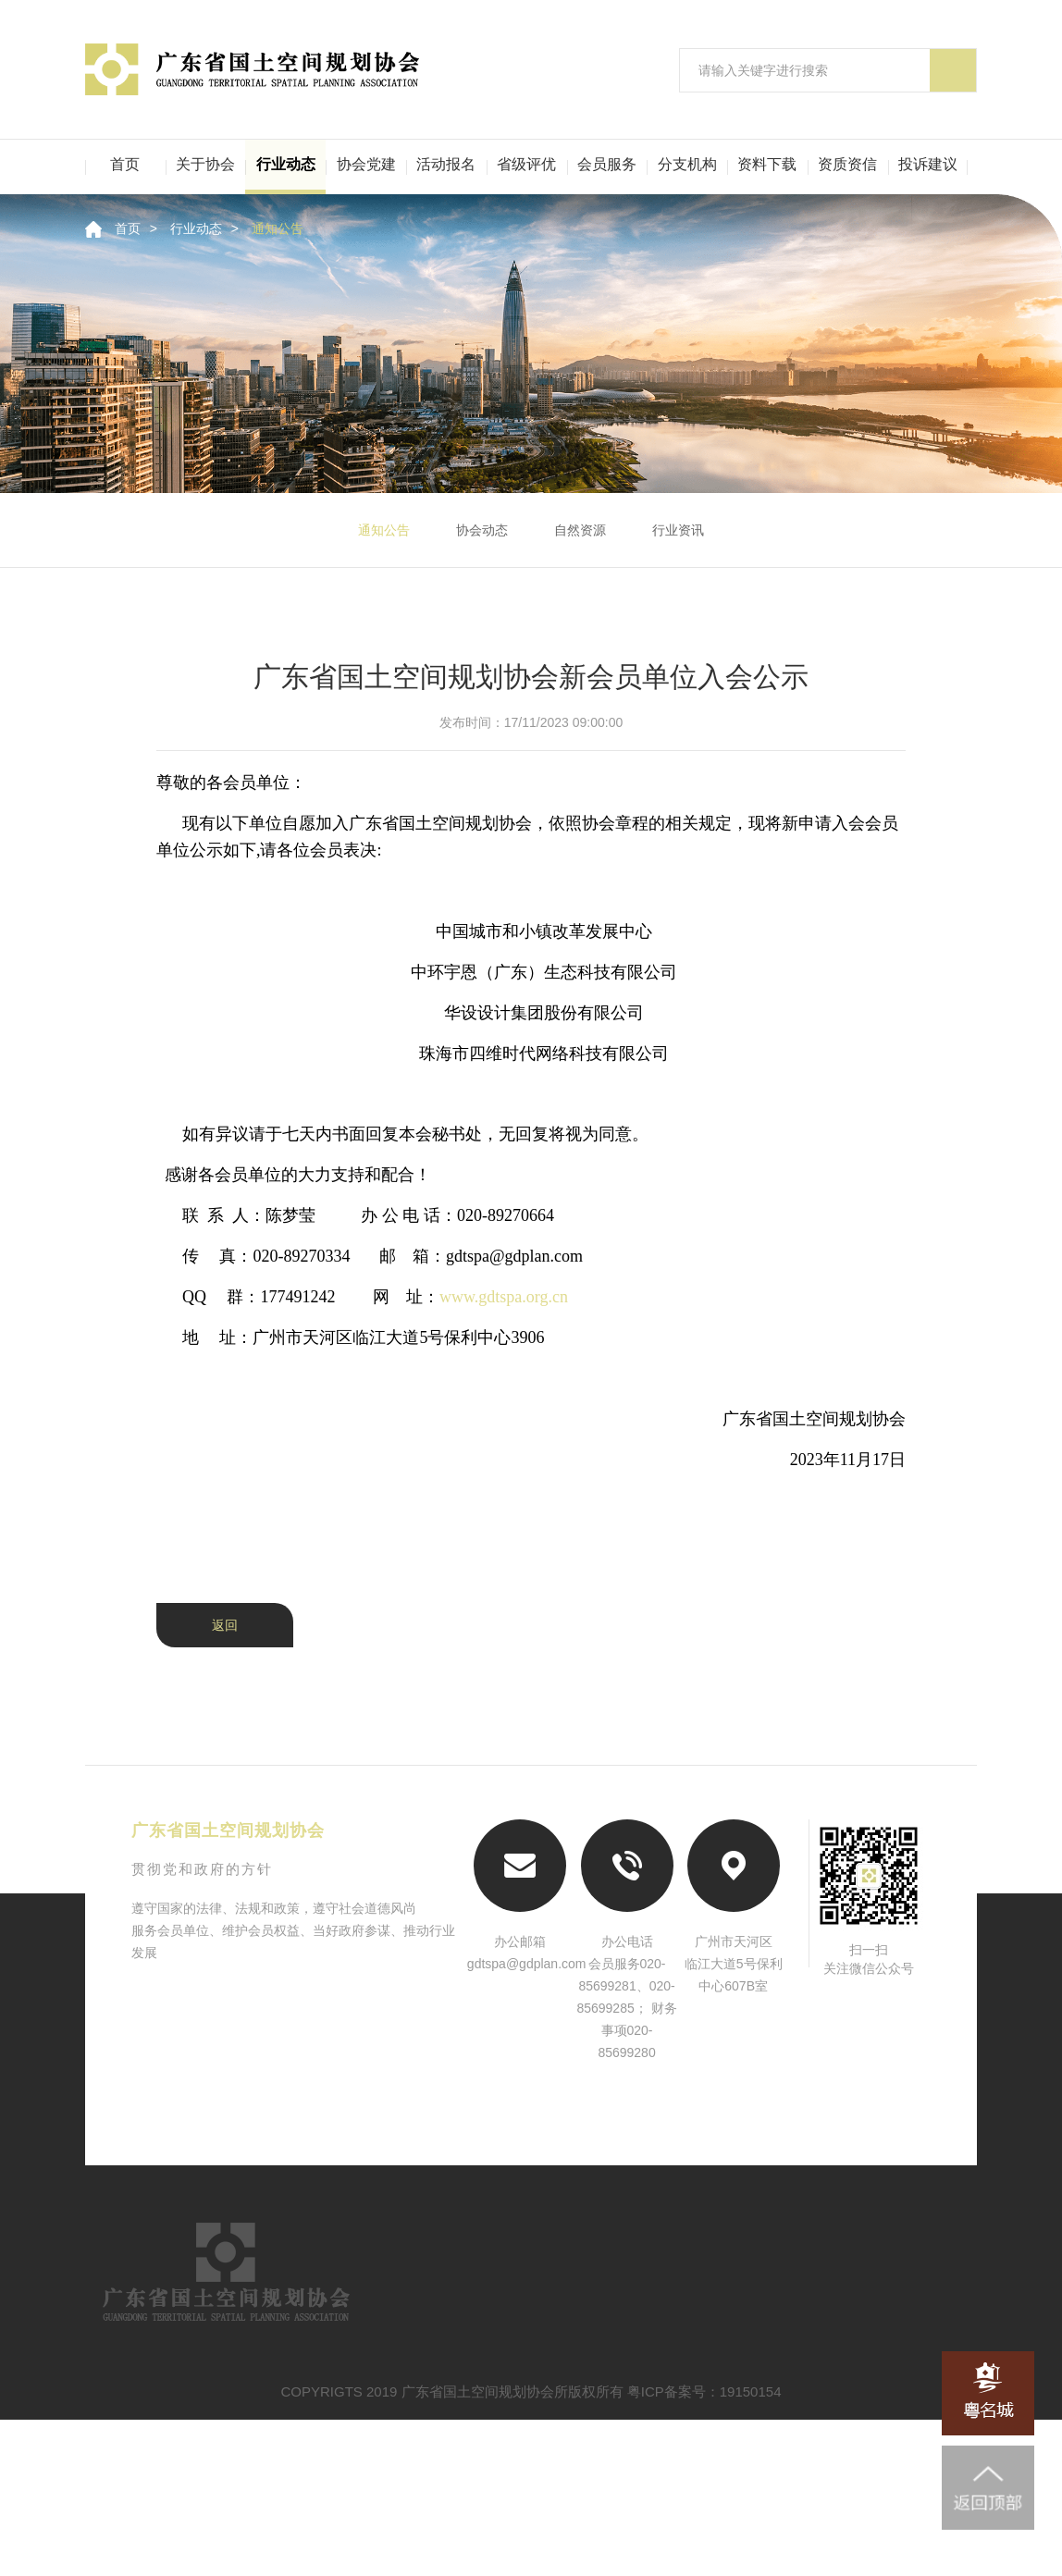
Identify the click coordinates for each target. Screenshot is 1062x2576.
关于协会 (205, 164)
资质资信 (847, 164)
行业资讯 (678, 530)
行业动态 (285, 164)
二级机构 (254, 2427)
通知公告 (277, 228)
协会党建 (366, 164)
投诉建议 (927, 164)
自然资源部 (223, 2133)
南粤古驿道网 (531, 2162)
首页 (125, 164)
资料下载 (766, 164)
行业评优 (845, 2329)
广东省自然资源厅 (531, 2133)
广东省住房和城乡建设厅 (684, 2133)
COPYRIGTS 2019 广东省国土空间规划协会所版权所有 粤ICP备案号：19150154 (531, 2548)
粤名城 (684, 2162)
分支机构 (687, 164)
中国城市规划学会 (377, 2162)
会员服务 (606, 164)
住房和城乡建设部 (377, 2133)
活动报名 (445, 164)
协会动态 (482, 530)
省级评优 (526, 164)
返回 (225, 1625)
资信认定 (449, 2329)
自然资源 (580, 530)
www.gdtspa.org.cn (503, 1297)
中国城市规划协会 (839, 2133)
